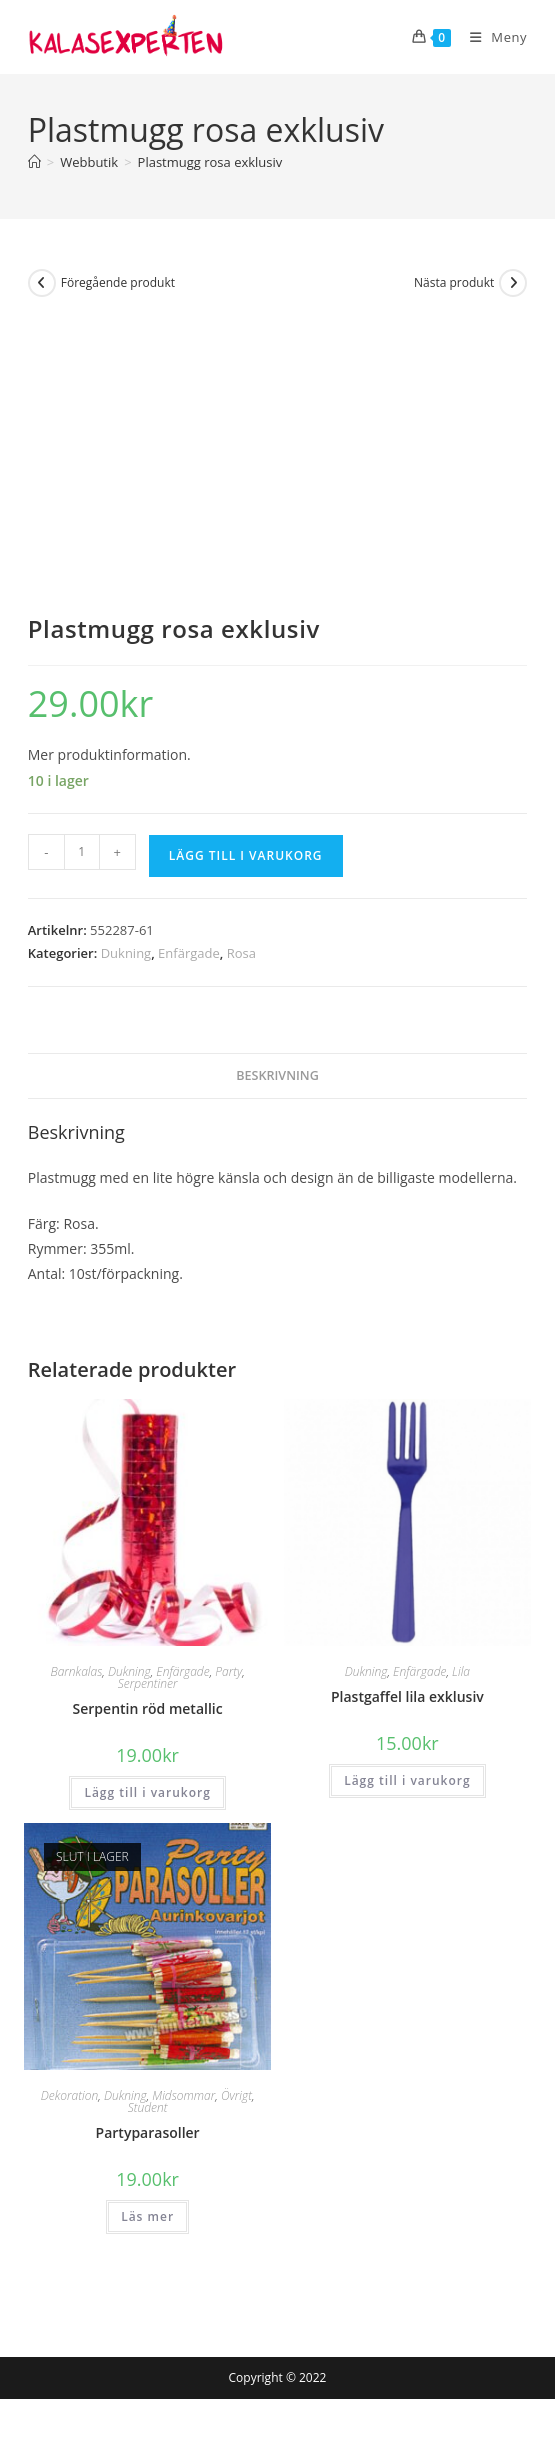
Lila (461, 1671)
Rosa (241, 953)
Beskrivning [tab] (277, 1075)
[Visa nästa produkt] (513, 283)
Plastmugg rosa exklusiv (210, 162)
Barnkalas (76, 1671)
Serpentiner (148, 1683)
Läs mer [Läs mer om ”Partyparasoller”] (147, 2216)
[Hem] (34, 162)
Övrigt (236, 2095)
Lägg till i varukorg (246, 855)
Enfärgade (189, 953)
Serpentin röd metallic (148, 1708)
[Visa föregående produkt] (42, 283)
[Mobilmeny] (491, 37)
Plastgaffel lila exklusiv (407, 1696)
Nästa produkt (454, 282)
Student (148, 2107)
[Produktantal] (82, 852)
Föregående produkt (118, 282)
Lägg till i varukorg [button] (147, 1792)
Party (228, 1671)
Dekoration (70, 2095)
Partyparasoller (148, 2132)
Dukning (126, 953)
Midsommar (183, 2095)
